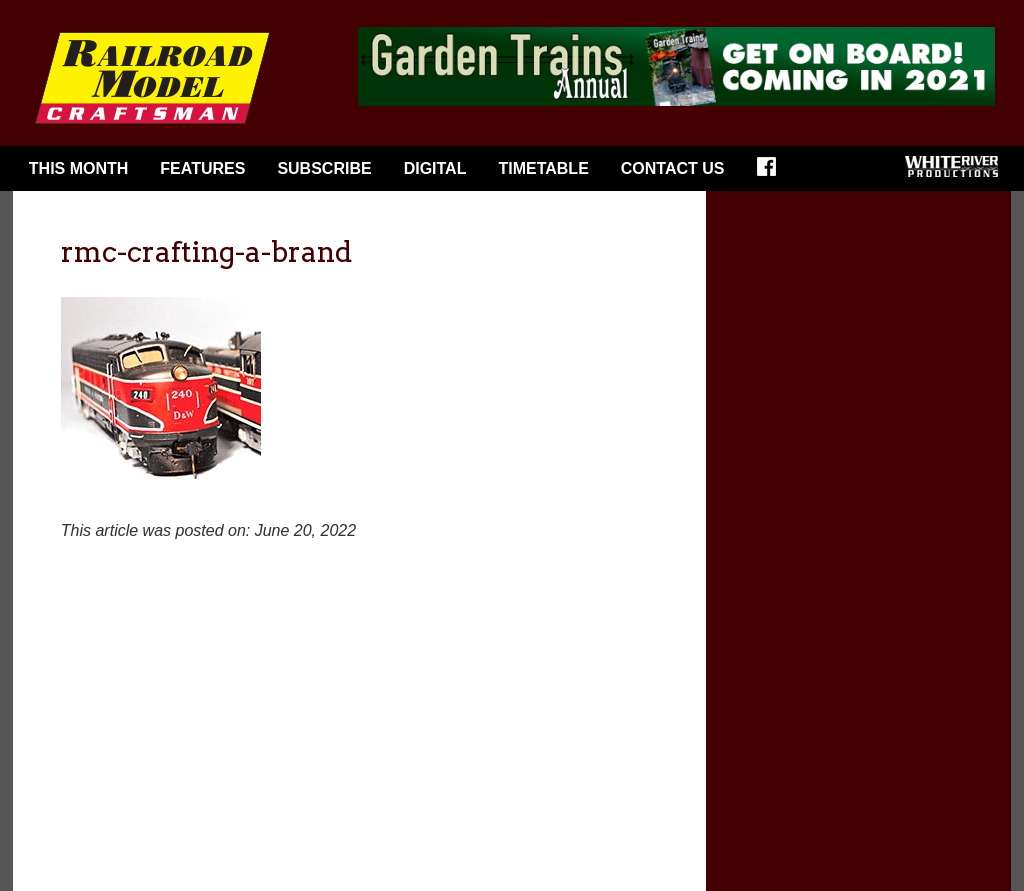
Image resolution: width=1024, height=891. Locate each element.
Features (202, 168)
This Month (79, 168)
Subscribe (324, 168)
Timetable (543, 168)
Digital (435, 168)
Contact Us (673, 168)
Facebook (773, 173)
